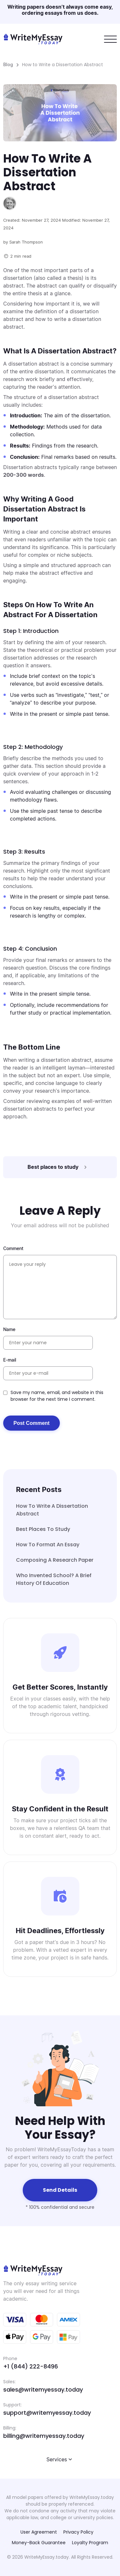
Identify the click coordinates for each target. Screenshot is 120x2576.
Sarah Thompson (26, 241)
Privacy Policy (78, 2532)
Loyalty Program (90, 2542)
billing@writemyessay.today (43, 2436)
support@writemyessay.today (47, 2413)
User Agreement (38, 2532)
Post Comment (31, 1423)
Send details (60, 2190)
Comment (13, 1248)
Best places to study (43, 1529)
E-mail (9, 1360)
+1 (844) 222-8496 (30, 2366)
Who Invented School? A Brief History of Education (54, 1579)
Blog (8, 64)
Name (9, 1329)
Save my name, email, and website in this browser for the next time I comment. (57, 1395)
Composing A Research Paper (54, 1560)
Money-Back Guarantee (39, 2542)
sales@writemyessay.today (43, 2389)
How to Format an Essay (47, 1544)
